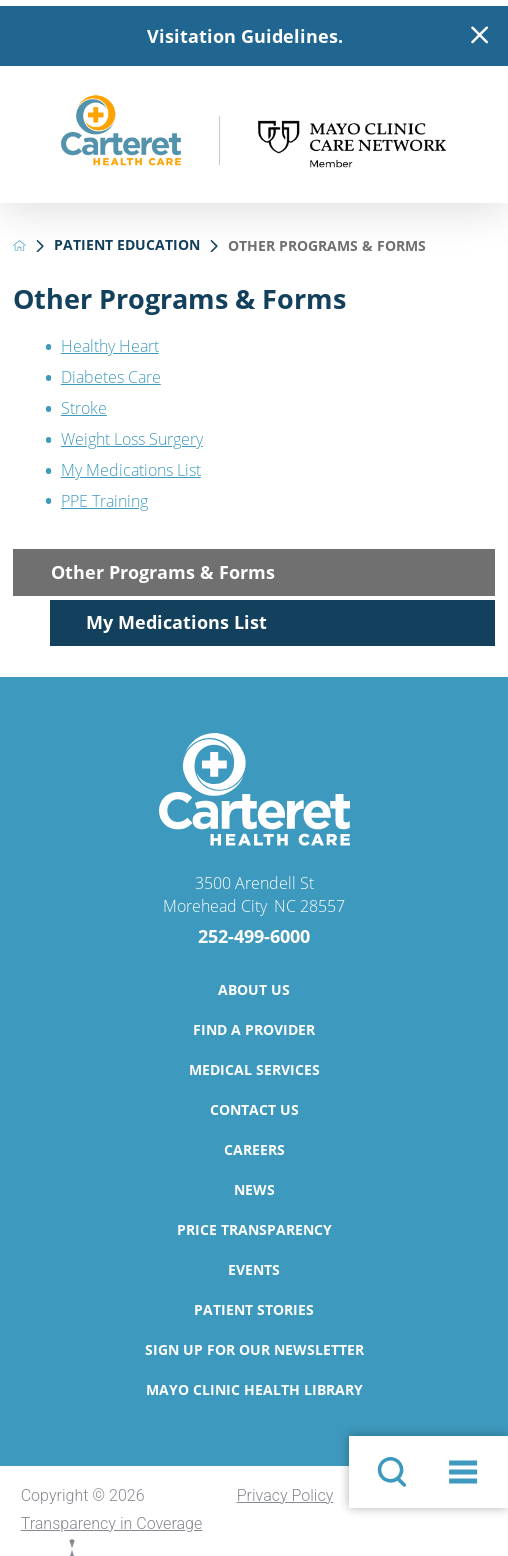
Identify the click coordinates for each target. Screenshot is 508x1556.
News (254, 1189)
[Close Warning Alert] (479, 36)
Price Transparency (254, 1229)
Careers (254, 1149)
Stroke (84, 408)
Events (254, 1269)
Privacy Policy (285, 1495)
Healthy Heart (110, 346)
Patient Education (127, 244)
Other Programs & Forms (163, 572)
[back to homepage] (19, 245)
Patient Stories (254, 1309)
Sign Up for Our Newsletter (254, 1349)
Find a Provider (254, 1029)
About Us (254, 989)
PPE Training (104, 501)
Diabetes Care (111, 377)
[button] (463, 1472)
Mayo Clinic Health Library (254, 1389)
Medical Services (254, 1069)
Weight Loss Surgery (132, 439)
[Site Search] (392, 1472)
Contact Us (254, 1109)
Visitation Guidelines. (245, 36)
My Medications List (131, 470)
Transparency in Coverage (112, 1523)
